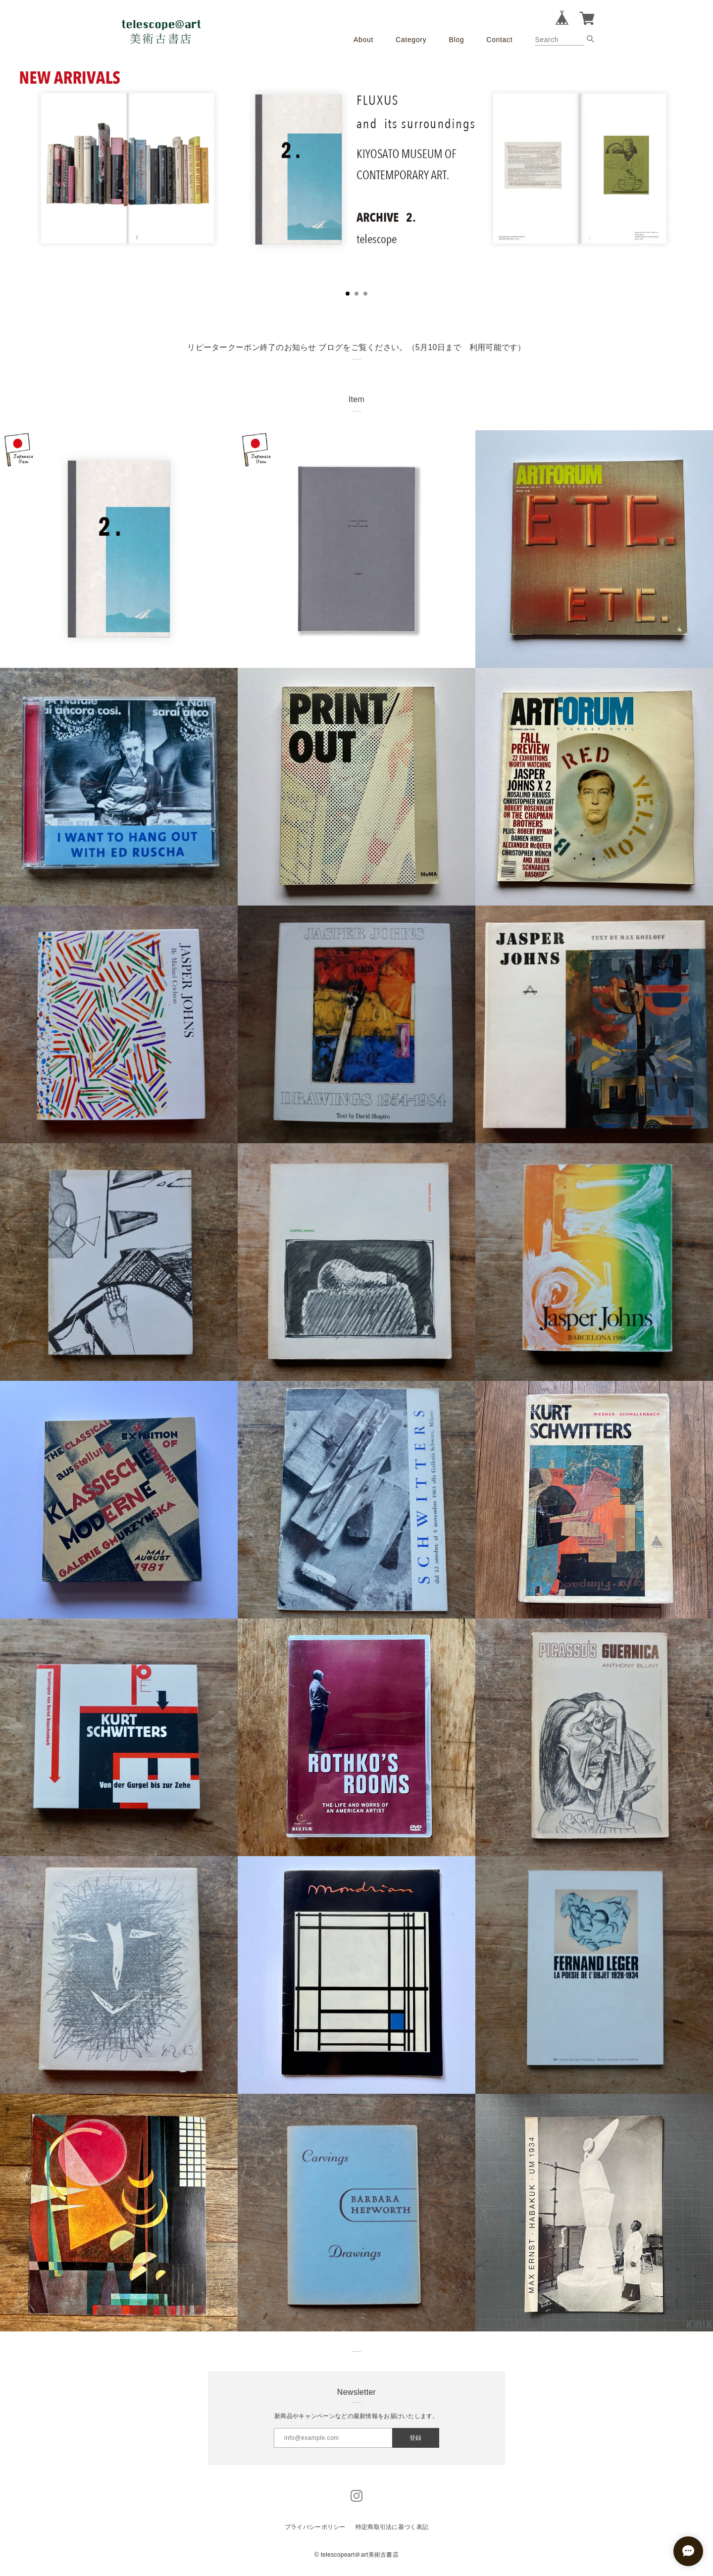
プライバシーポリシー (315, 2527)
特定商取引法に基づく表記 (392, 2527)
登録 (415, 2437)
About (363, 40)
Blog (456, 40)
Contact (499, 40)
